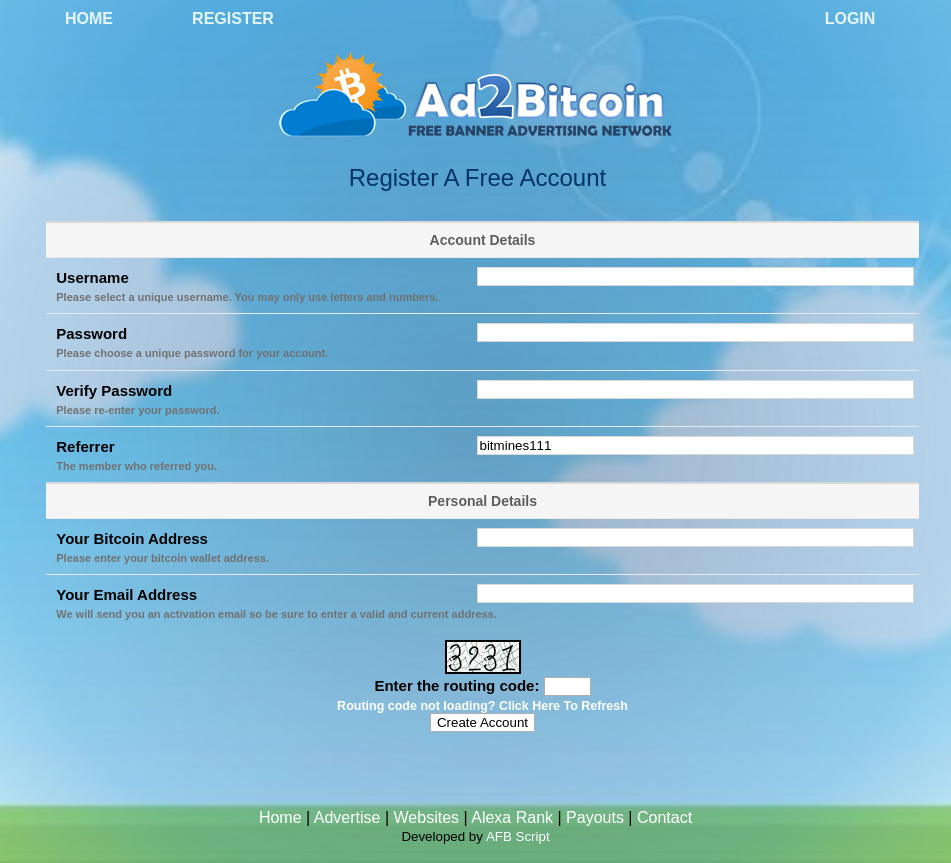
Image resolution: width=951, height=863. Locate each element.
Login (850, 18)
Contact (664, 817)
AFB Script (518, 836)
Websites (427, 817)
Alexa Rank (512, 817)
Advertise (347, 817)
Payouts (595, 817)
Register (233, 18)
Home (89, 18)
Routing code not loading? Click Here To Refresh (482, 706)
